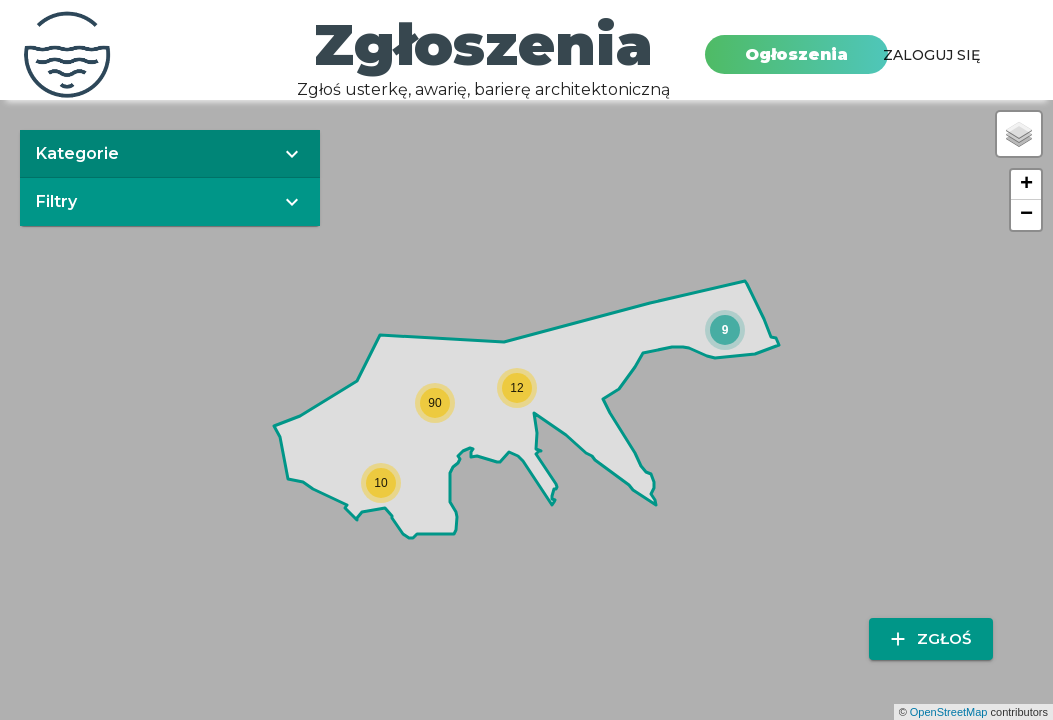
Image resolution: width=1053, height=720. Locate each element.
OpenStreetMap (949, 712)
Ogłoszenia (796, 54)
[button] (725, 330)
